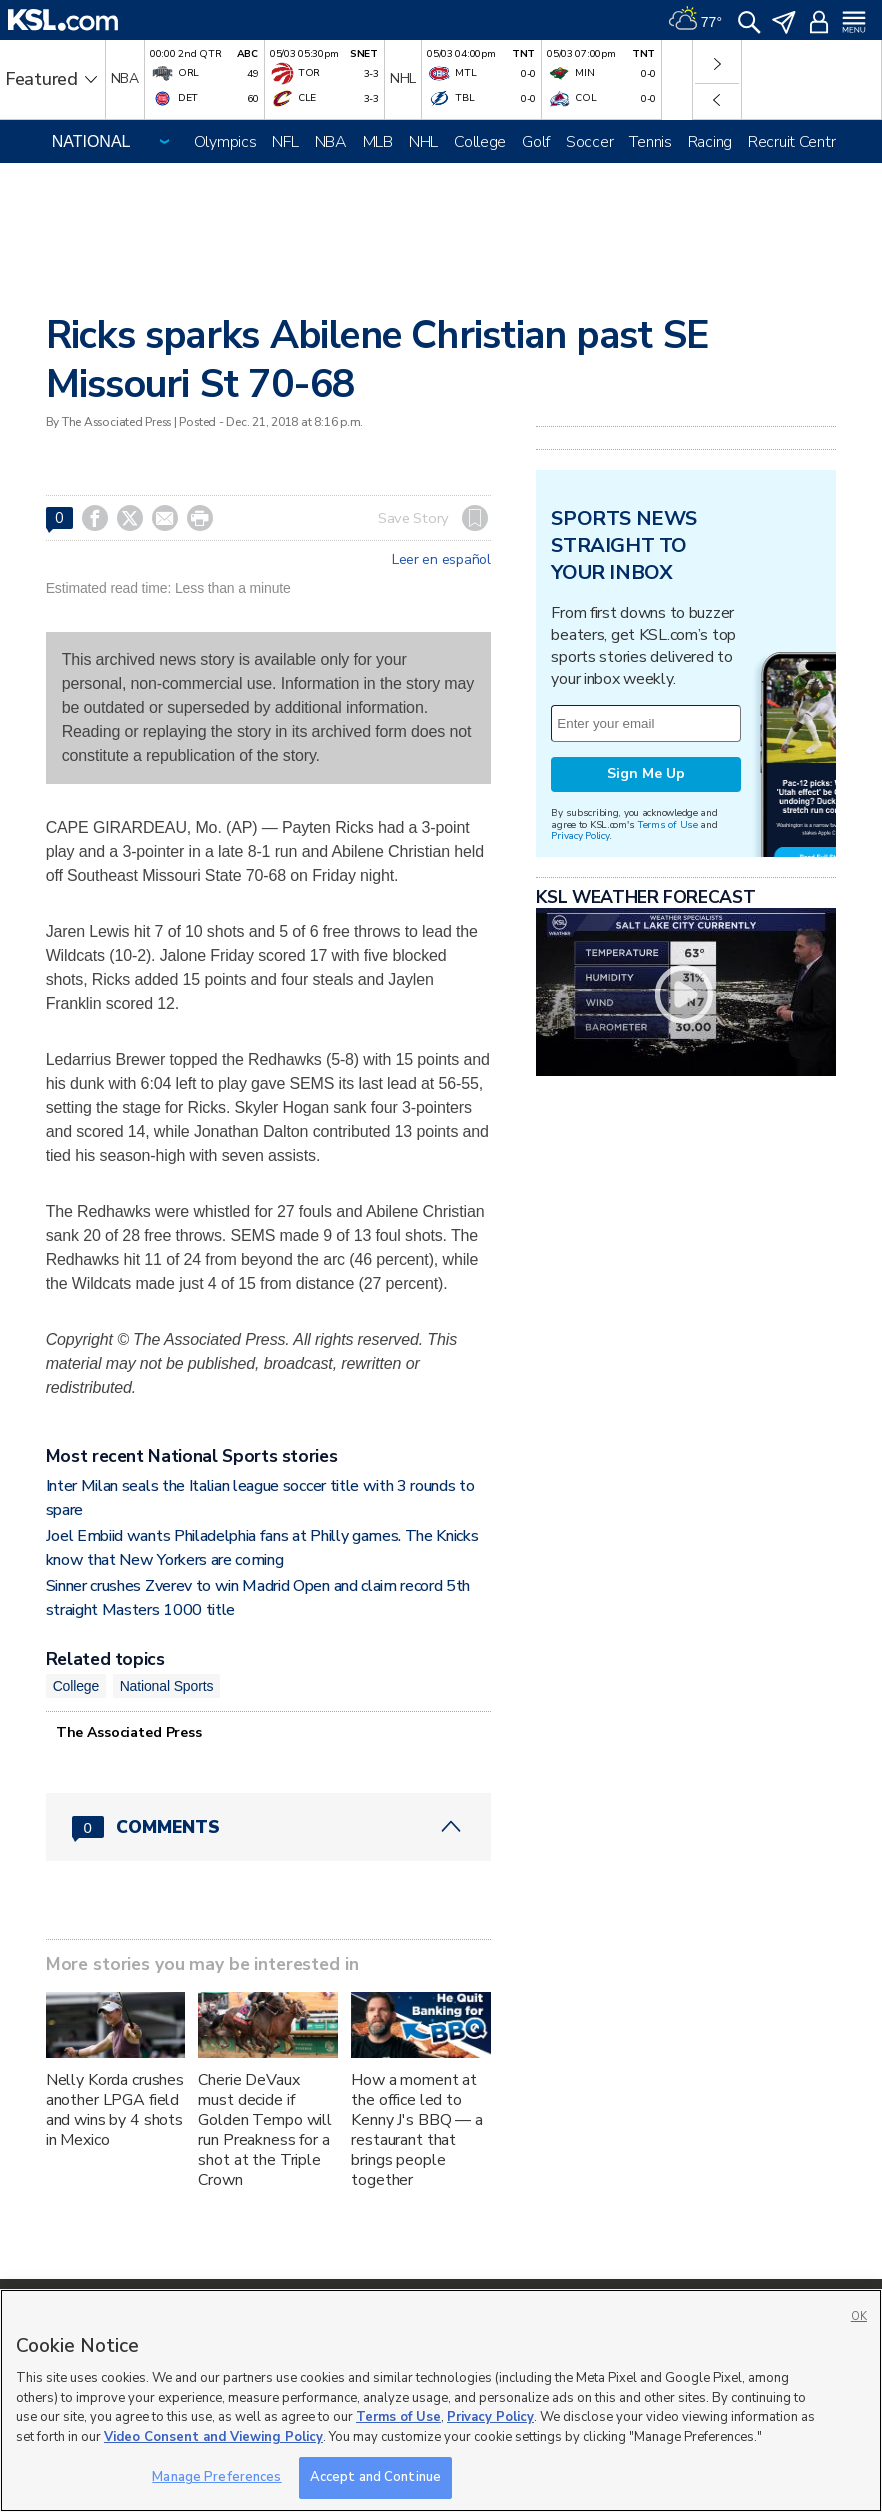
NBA (331, 142)
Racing (710, 142)
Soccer (589, 142)
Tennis (650, 142)
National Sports (167, 1686)
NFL (285, 142)
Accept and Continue (375, 2477)
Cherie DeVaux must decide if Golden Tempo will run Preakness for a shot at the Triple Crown (265, 2130)
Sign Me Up (646, 773)
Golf (536, 142)
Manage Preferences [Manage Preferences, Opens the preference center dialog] (216, 2477)
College (480, 142)
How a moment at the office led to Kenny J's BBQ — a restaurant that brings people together (417, 2130)
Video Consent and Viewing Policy (213, 2437)
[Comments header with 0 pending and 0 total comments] (268, 1827)
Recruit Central (797, 142)
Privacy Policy (580, 835)
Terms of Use (667, 824)
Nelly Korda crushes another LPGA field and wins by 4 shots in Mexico (115, 2110)
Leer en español (441, 560)
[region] (441, 2400)
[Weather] (695, 20)
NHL (423, 142)
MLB (378, 142)
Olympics (225, 142)
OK (859, 2316)
